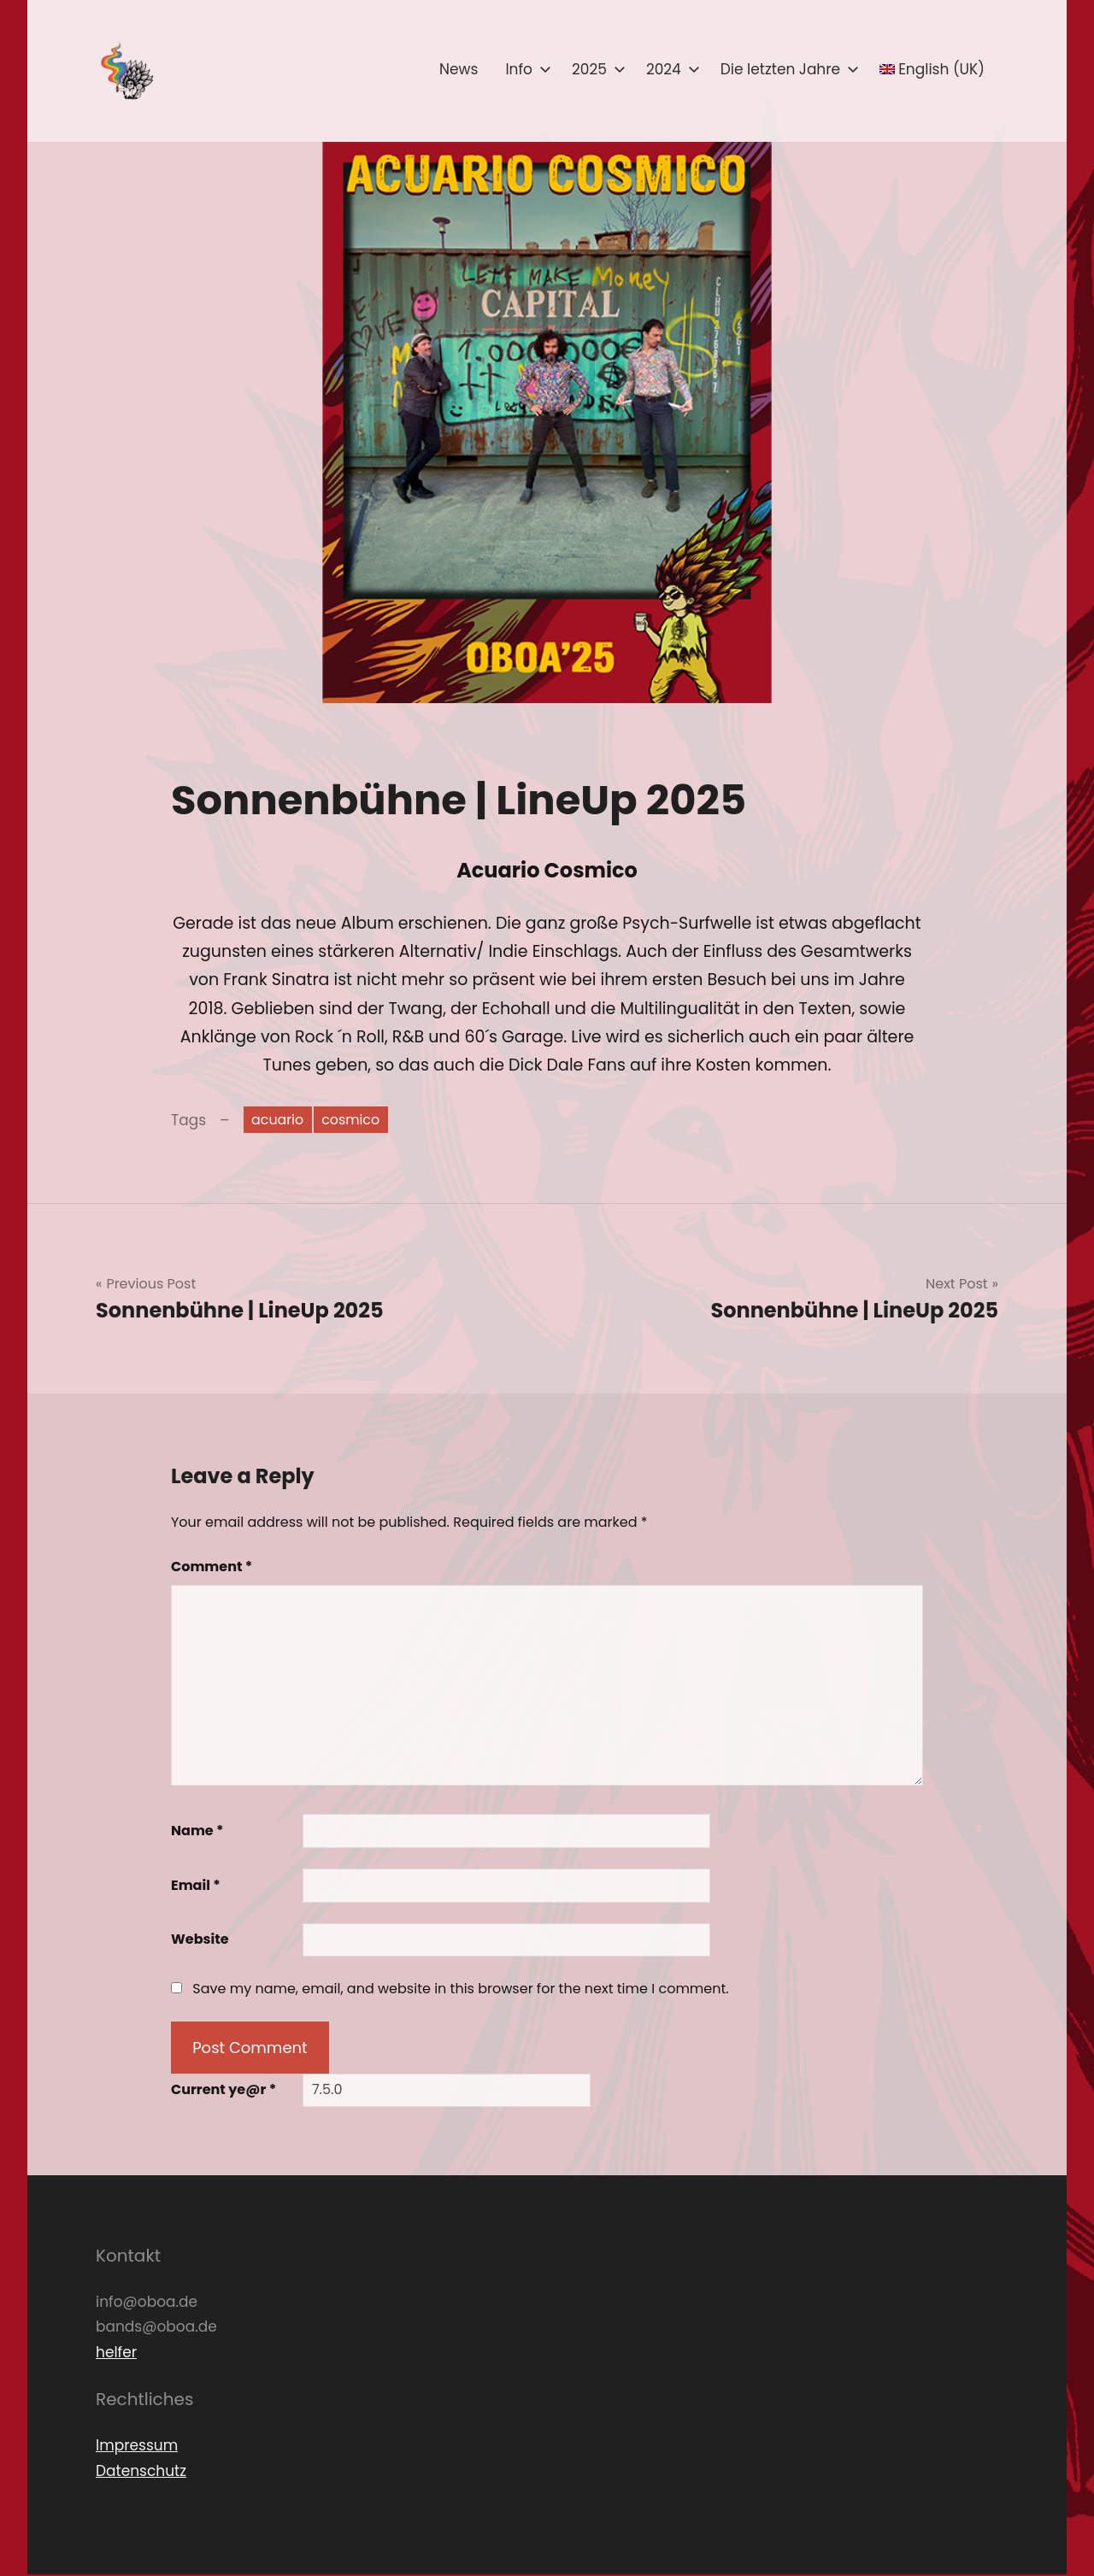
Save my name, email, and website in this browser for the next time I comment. (460, 1990)
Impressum (137, 2447)
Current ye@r (223, 2092)
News (458, 69)
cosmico (358, 1120)
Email (196, 1887)
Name (197, 1833)
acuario (280, 1120)
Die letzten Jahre (786, 69)
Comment (211, 1569)
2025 (595, 69)
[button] (126, 71)
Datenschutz (141, 2472)
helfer (116, 2354)
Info (524, 69)
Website (200, 1941)
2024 (669, 69)
